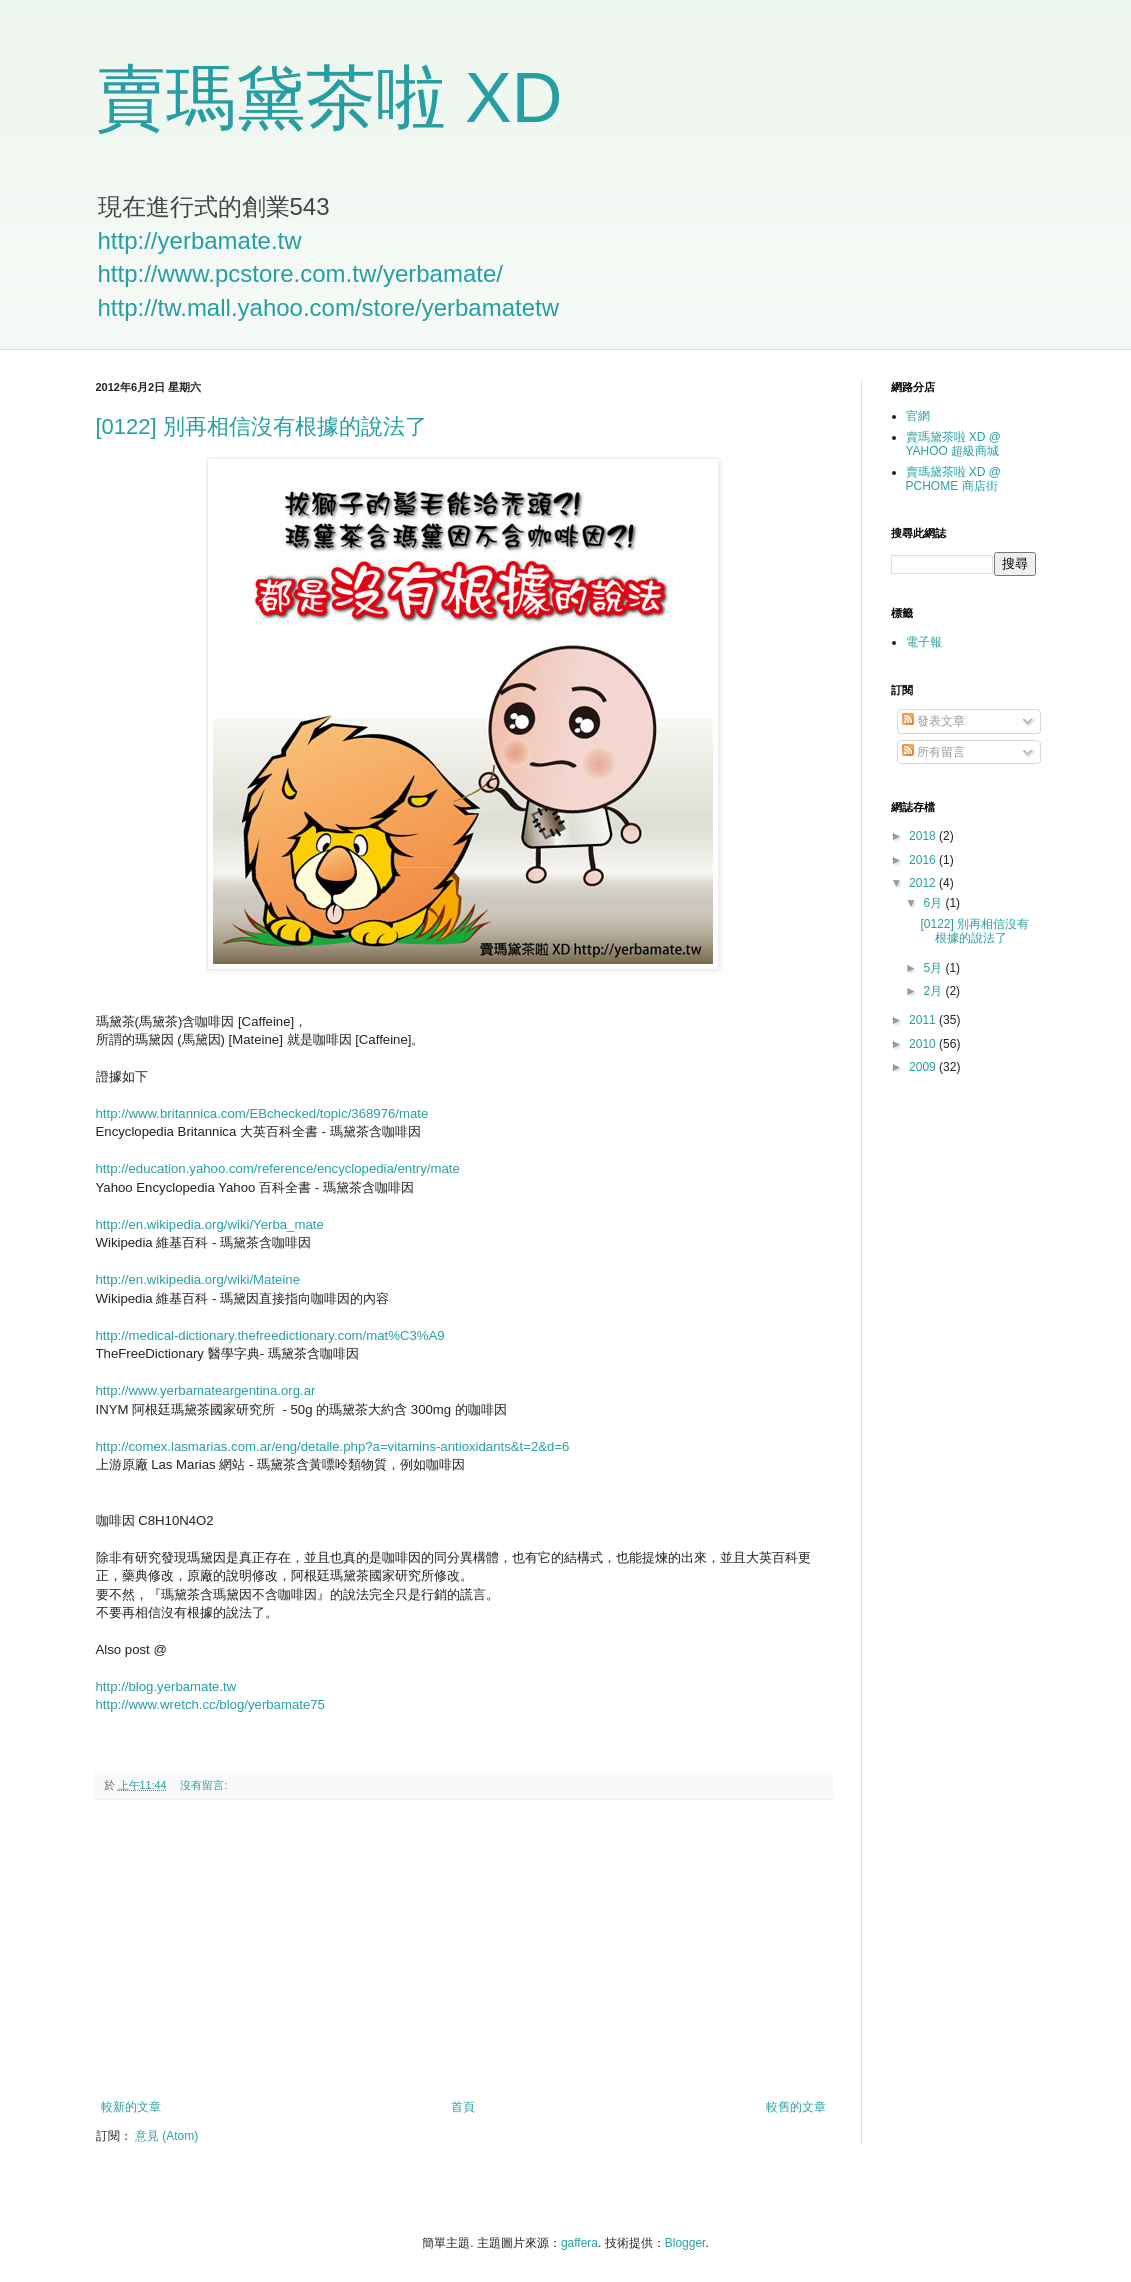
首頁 (463, 2107)
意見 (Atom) (166, 2136)
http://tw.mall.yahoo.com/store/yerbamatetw (329, 307)
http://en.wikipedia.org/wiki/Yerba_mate (210, 1224)
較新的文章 (131, 2107)
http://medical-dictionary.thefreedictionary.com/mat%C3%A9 (270, 1335)
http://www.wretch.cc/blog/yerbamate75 (210, 1704)
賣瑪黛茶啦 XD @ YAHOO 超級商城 (954, 444)
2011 (924, 1020)
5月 (934, 968)
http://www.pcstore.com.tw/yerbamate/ (300, 273)
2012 (924, 883)
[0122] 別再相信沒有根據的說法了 (261, 426)
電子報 (924, 642)
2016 (924, 860)
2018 (924, 836)
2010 (924, 1044)
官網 (918, 416)
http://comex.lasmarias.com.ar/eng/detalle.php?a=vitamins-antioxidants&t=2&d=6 (333, 1446)
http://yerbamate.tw (200, 240)
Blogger (685, 2243)
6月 (934, 903)
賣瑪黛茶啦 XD (329, 98)
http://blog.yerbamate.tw (166, 1686)
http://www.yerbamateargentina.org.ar (206, 1390)
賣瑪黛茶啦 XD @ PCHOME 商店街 (954, 479)
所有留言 (933, 752)
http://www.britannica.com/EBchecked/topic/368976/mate (262, 1113)
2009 (924, 1067)
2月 (934, 991)
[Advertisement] (463, 1950)
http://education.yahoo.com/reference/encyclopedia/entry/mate (278, 1168)
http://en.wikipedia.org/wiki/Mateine (198, 1279)
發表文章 (933, 721)
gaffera (579, 2243)
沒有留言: (205, 1785)
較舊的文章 (796, 2107)
